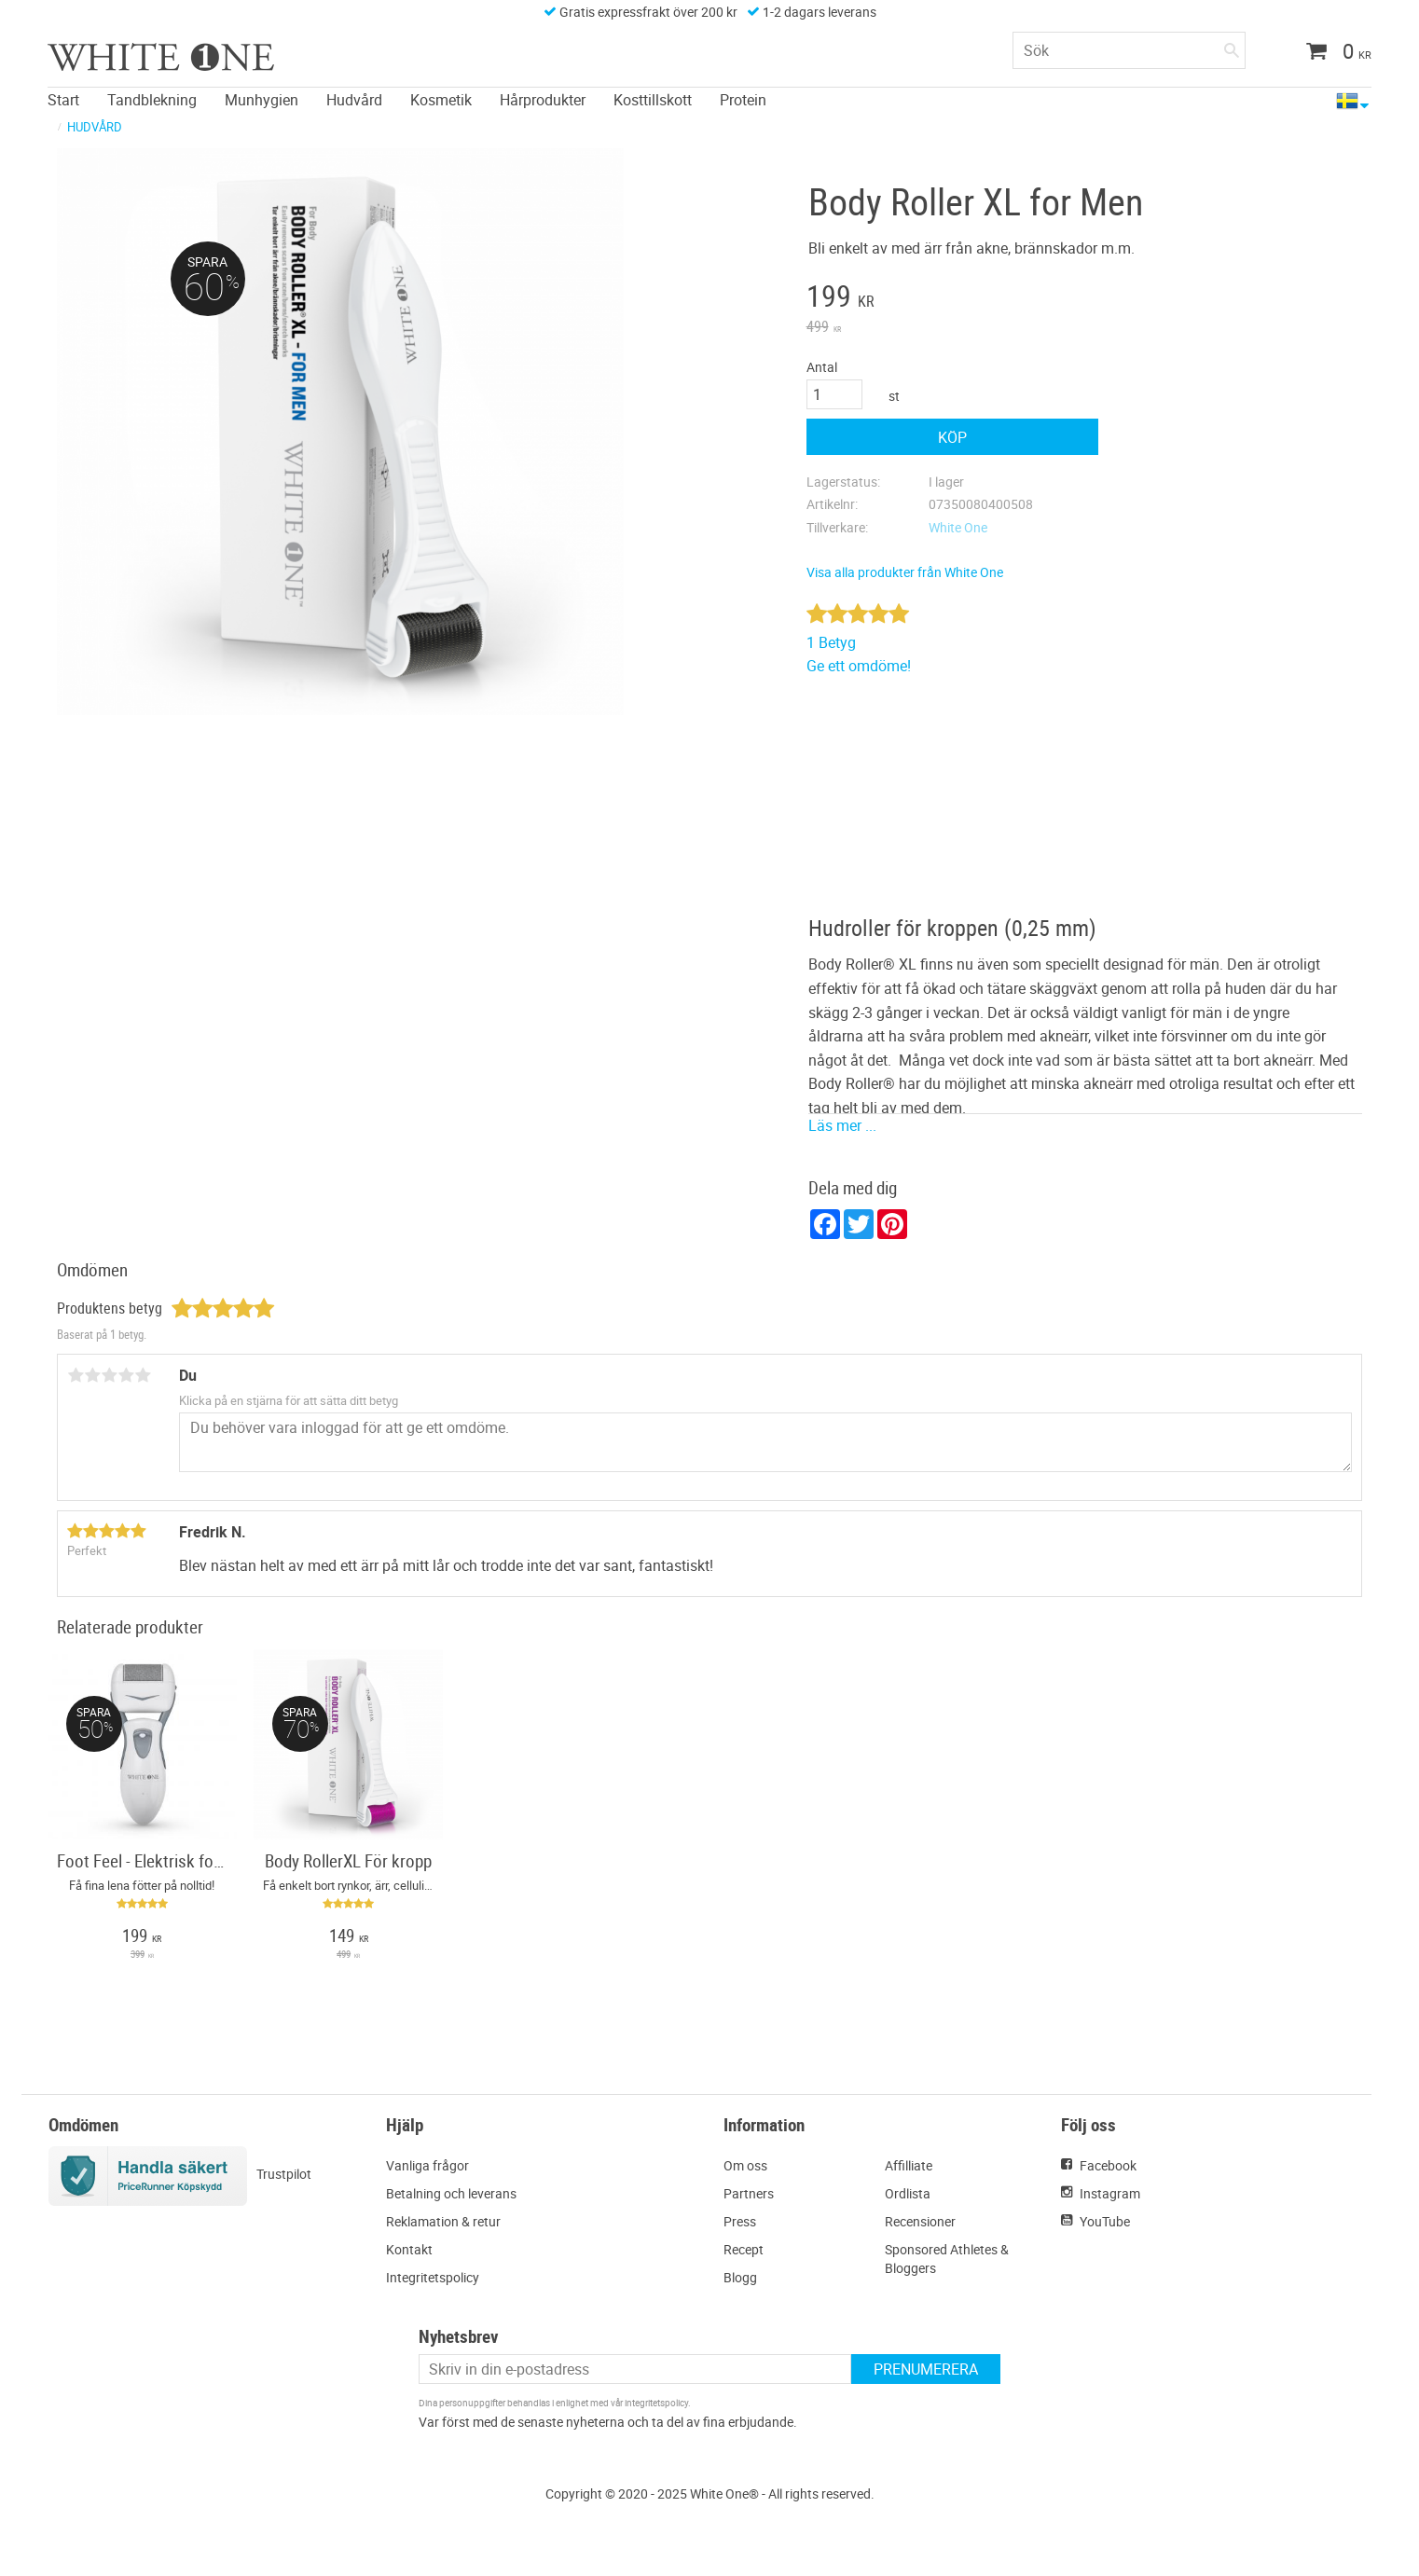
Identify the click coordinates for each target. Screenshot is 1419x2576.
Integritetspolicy (432, 2277)
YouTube (1105, 2221)
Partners (748, 2193)
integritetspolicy (656, 2402)
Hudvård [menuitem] (354, 99)
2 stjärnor (92, 1375)
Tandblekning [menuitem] (152, 99)
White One (958, 527)
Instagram (1110, 2193)
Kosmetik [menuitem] (441, 99)
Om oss (745, 2165)
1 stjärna (75, 1375)
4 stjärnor (125, 1375)
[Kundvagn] (1331, 53)
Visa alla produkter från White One (904, 572)
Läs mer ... (842, 1125)
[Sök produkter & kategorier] (1129, 50)
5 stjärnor (142, 1375)
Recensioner (920, 2221)
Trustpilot (283, 2174)
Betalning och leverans (451, 2193)
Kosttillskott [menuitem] (652, 99)
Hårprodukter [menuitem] (543, 99)
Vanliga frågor (427, 2165)
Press (739, 2221)
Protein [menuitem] (743, 99)
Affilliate (908, 2165)
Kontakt (409, 2249)
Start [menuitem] (63, 99)
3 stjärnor (109, 1375)
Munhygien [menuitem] (261, 99)
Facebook (1108, 2165)
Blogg (740, 2277)
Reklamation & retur (443, 2221)
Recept (743, 2249)
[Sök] (1232, 47)
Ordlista (907, 2193)
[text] (952, 298)
